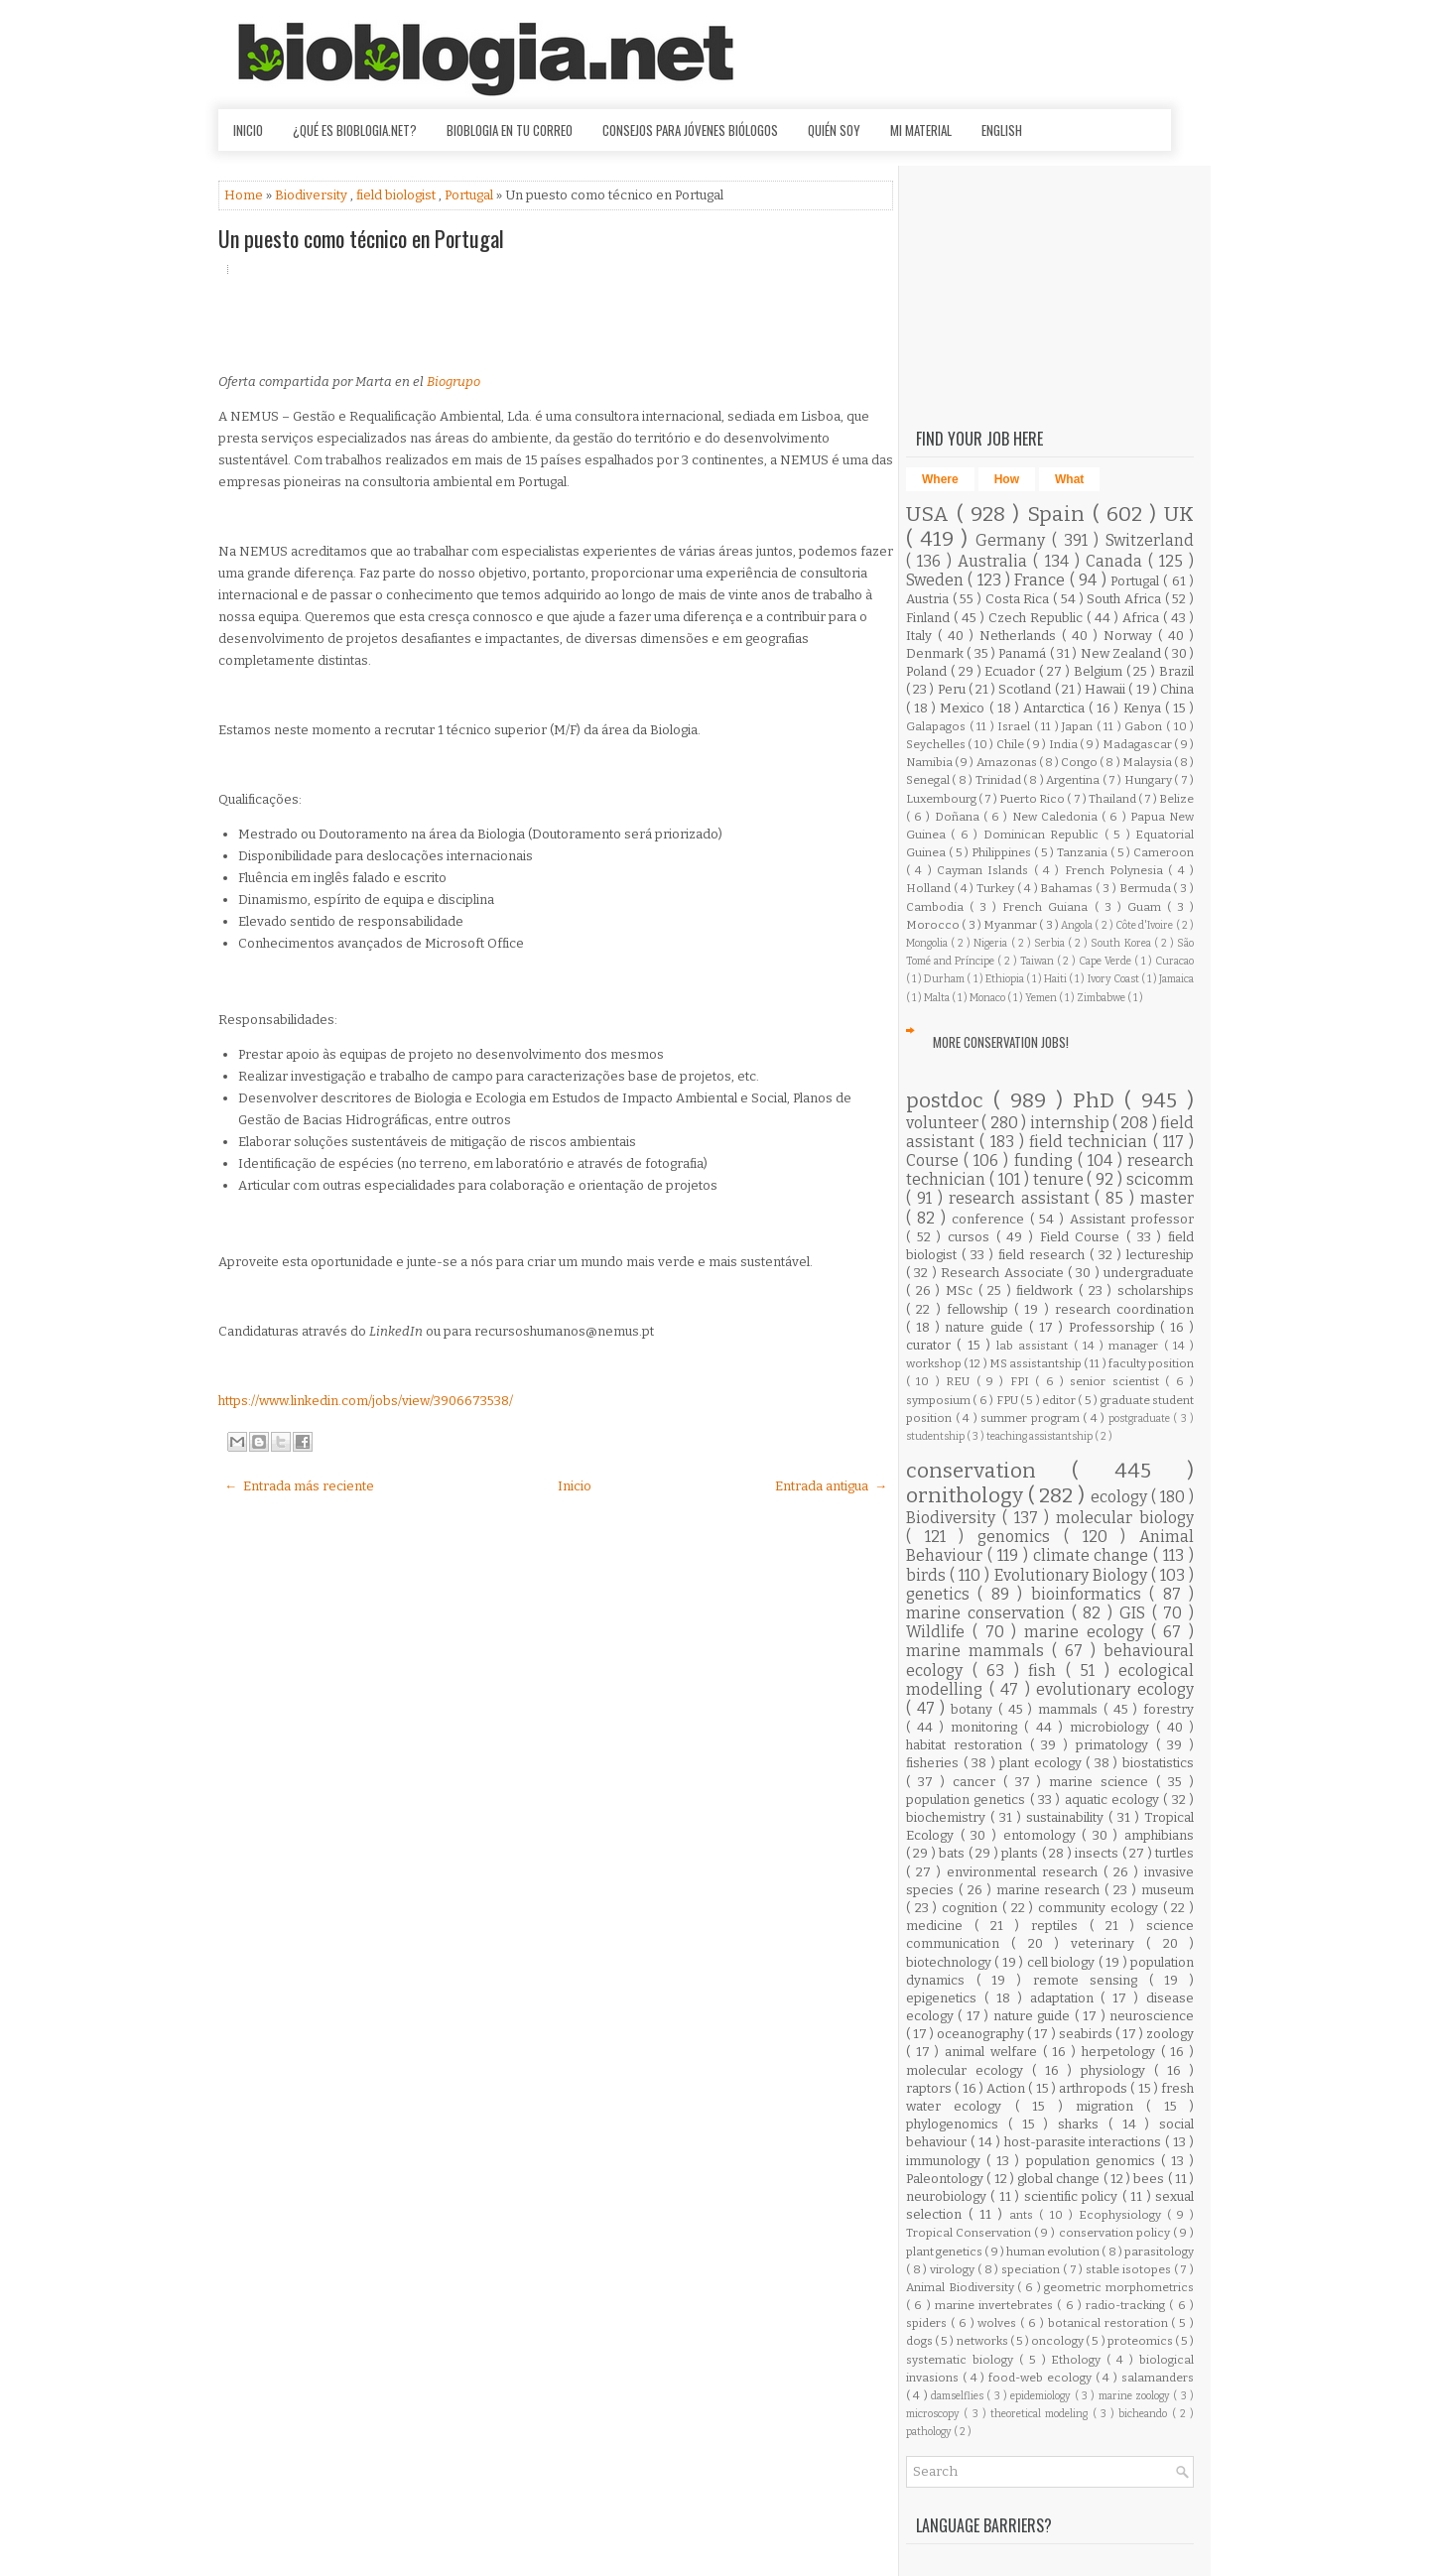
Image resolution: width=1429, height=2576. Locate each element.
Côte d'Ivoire (1145, 925)
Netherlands (1020, 635)
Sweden (937, 580)
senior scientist (1117, 1381)
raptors (930, 2088)
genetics (941, 1594)
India (1064, 744)
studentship (936, 1436)
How (1006, 479)
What (1069, 479)
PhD (1098, 1101)
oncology (1058, 2341)
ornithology (967, 1495)
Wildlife (939, 1631)
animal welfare (993, 2051)
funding (1046, 1160)
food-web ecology (1042, 2377)
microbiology (1113, 1727)
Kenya (1144, 708)
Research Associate (1004, 1272)
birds (928, 1575)
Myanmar (1011, 925)
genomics (1020, 1536)
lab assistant (1035, 1345)
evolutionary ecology (1115, 1689)
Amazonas (1007, 762)
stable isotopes (1129, 2269)
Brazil (1176, 671)
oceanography (982, 2033)
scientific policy (1073, 2196)
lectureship (1160, 1254)
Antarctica (1056, 708)
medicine (940, 1925)
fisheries (935, 1762)
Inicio (248, 130)
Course (935, 1160)
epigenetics (945, 1998)
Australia (995, 561)
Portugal (470, 195)
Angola (1078, 925)
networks (983, 2341)
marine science (1102, 1781)
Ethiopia (1005, 978)
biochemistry (948, 1817)
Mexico (964, 708)
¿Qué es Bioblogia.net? (355, 130)
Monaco (988, 997)
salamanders (1157, 2377)
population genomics (1093, 2160)
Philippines (1003, 852)
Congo (1080, 762)
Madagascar (1138, 744)
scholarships (1155, 1290)
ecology (1121, 1496)
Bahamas (1068, 888)
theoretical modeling (1041, 2413)
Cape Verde (1106, 961)
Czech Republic (1037, 617)
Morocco (934, 925)
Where (940, 479)
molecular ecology (969, 2070)
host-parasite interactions (1085, 2141)
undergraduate (1149, 1272)
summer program (1031, 1418)
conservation (989, 1471)
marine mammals (979, 1650)
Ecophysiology (1123, 2215)
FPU (1008, 1400)
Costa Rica (1019, 598)
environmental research (1025, 1872)
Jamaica (1176, 978)
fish (1047, 1670)
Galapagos (938, 726)
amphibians (1159, 1835)
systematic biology (962, 2360)
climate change (1093, 1555)
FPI (1022, 1381)
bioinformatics (1090, 1594)
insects (1098, 1853)
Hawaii (1106, 689)
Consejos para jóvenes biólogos (690, 130)
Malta (938, 997)
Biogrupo (453, 381)
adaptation (1066, 1998)
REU (960, 1381)
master (1167, 1198)
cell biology (1063, 1962)
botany (974, 1709)
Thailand (1113, 799)
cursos (972, 1236)
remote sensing (1091, 1980)
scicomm (1160, 1179)
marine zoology (1136, 2395)
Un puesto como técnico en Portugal (361, 238)
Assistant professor (1132, 1219)
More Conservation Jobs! (1001, 1042)
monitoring (987, 1727)
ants (1024, 2215)
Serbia (1051, 943)
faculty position (1151, 1363)
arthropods (1094, 2088)
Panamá (1023, 653)
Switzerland (1149, 540)
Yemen (1042, 997)
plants (1021, 1853)
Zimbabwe (1102, 997)
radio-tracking (1127, 2305)
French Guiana (1048, 907)
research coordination (1124, 1309)
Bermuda (1146, 888)
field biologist (397, 195)
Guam (1147, 907)
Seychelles (937, 744)
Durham (945, 978)
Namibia (930, 762)
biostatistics (1158, 1762)
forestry (1168, 1709)
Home (245, 195)
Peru (953, 689)
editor (1060, 1400)
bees (1150, 2178)
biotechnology (950, 1962)
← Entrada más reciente (299, 1486)
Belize (1176, 799)
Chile (1011, 744)
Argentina (1074, 780)
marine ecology (1087, 1631)
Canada (1117, 561)
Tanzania (1083, 852)
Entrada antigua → (831, 1486)
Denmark (936, 653)
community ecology (1100, 1907)
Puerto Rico (1033, 799)
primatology (1116, 1745)
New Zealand (1123, 653)
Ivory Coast (1114, 978)
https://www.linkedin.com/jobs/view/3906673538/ (365, 1400)
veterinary (1108, 1943)
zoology (1170, 2033)
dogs (920, 2341)
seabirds (1087, 2033)
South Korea (1122, 943)
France (1041, 580)
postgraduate (1141, 1418)
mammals (1071, 1709)
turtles (1174, 1853)
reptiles (1060, 1925)
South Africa (1125, 598)
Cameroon (1163, 852)
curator (931, 1345)
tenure (1060, 1179)
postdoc (949, 1101)
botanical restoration (1110, 2323)
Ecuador (1011, 671)
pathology (930, 2431)
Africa (1142, 617)
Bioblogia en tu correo (510, 130)
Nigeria (992, 943)
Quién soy (834, 130)
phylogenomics (957, 2124)
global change (1060, 2178)
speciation (1032, 2269)
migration (1111, 2106)
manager (1135, 1345)
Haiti (1056, 978)
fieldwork (1047, 1290)
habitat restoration (968, 1745)
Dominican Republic (1043, 834)
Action (1007, 2088)
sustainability (1067, 1817)
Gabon (1145, 726)
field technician (1091, 1141)
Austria (929, 598)
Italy (922, 635)
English (1001, 130)
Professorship (1115, 1327)
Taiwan (1038, 961)
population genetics (968, 1799)
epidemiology (1042, 2395)
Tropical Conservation (970, 2233)
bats (953, 1853)
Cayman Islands (985, 870)
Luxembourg (942, 799)
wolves (998, 2323)
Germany (1013, 540)
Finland (930, 617)
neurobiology (948, 2196)
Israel (1015, 726)
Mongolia (928, 943)
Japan (1079, 726)
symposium (939, 1400)
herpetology (1121, 2051)
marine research (1050, 1889)
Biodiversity (312, 195)
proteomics (1141, 2341)
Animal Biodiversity (961, 2287)
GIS (1135, 1613)
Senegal (929, 780)
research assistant (1022, 1198)
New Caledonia (1057, 817)
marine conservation (989, 1613)
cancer (978, 1781)
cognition (972, 1907)
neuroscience (1151, 2015)
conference (991, 1219)
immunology (946, 2160)
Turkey (996, 888)
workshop (935, 1363)
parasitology (1159, 2251)
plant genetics (945, 2251)
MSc (962, 1290)
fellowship (980, 1309)
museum (1167, 1889)
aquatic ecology (1114, 1799)
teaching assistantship (1040, 1436)
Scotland (1026, 689)
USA (931, 514)
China (1177, 689)
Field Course (1083, 1236)
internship (1071, 1122)
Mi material (921, 130)
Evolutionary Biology (1072, 1575)
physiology (1117, 2070)
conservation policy (1116, 2233)
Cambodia (938, 907)
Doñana (959, 817)
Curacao (1174, 961)
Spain (1060, 514)
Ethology (1078, 2360)
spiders (928, 2323)
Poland (928, 671)
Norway (1131, 635)
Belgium (1100, 671)
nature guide (987, 1327)
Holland (930, 888)
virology (953, 2269)
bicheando (1144, 2413)
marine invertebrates (996, 2305)
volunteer (943, 1122)
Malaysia (1148, 762)
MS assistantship (1036, 1363)
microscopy (935, 2413)
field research (1044, 1254)
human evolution (1054, 2251)
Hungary (1149, 780)
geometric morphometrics (1119, 2287)
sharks (1083, 2124)
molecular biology (1125, 1517)
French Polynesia (1117, 870)
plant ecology (1042, 1762)
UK (1179, 514)
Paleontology (946, 2178)
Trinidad (999, 780)
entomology (1043, 1835)
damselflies (958, 2395)
